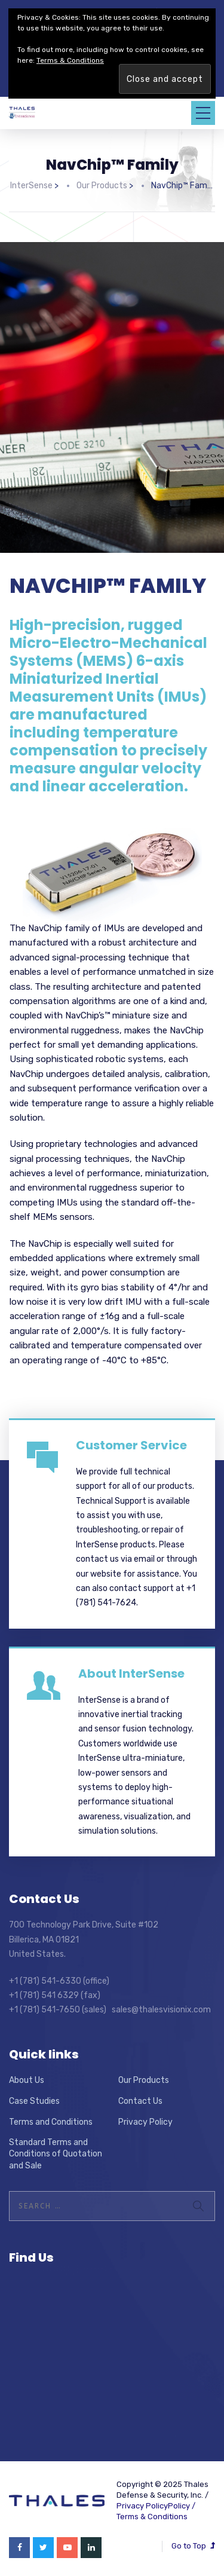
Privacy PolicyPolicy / (155, 2505)
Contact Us (140, 2101)
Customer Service (131, 1445)
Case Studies (34, 2101)
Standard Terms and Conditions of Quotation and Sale (55, 2154)
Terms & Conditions (152, 2516)
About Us (26, 2080)
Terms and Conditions (51, 2122)
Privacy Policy (145, 2122)
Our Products (143, 2080)
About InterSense (131, 1673)
